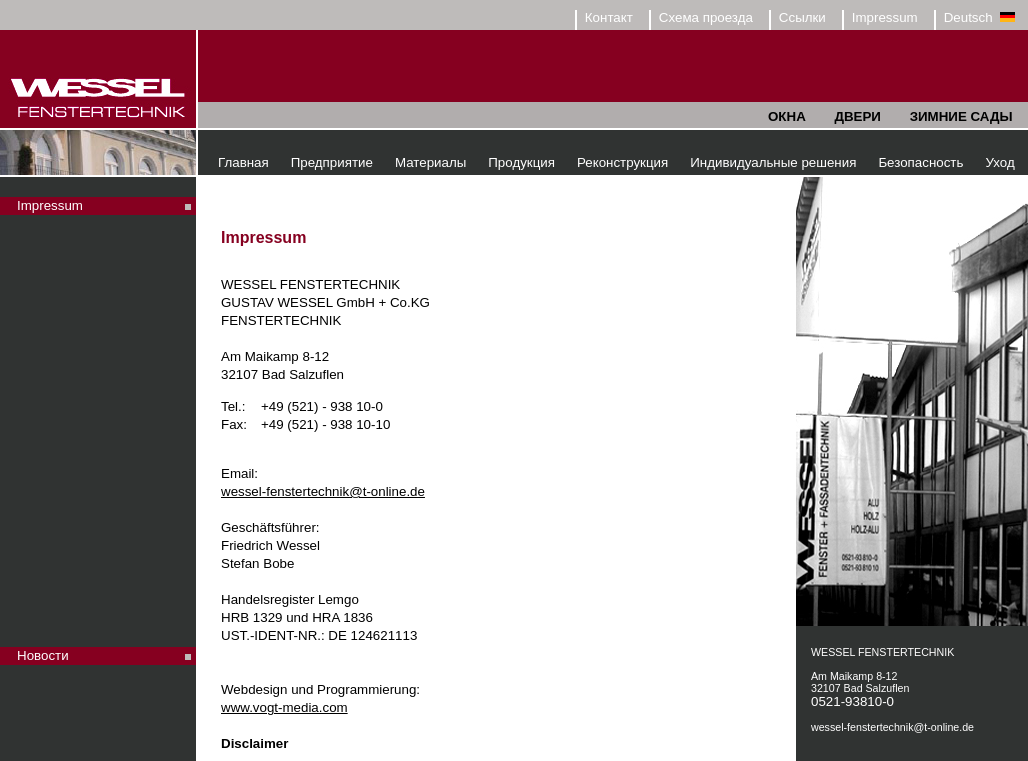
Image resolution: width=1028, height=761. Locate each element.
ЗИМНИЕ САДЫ (961, 116)
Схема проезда (706, 17)
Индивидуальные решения (773, 162)
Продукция (521, 162)
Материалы (430, 162)
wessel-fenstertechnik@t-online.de (323, 491)
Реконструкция (622, 162)
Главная (243, 162)
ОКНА (787, 116)
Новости (43, 655)
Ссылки (802, 17)
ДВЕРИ (857, 116)
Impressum (885, 17)
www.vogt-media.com (284, 707)
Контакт (609, 17)
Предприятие (332, 162)
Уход (999, 162)
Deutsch (979, 17)
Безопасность (920, 162)
